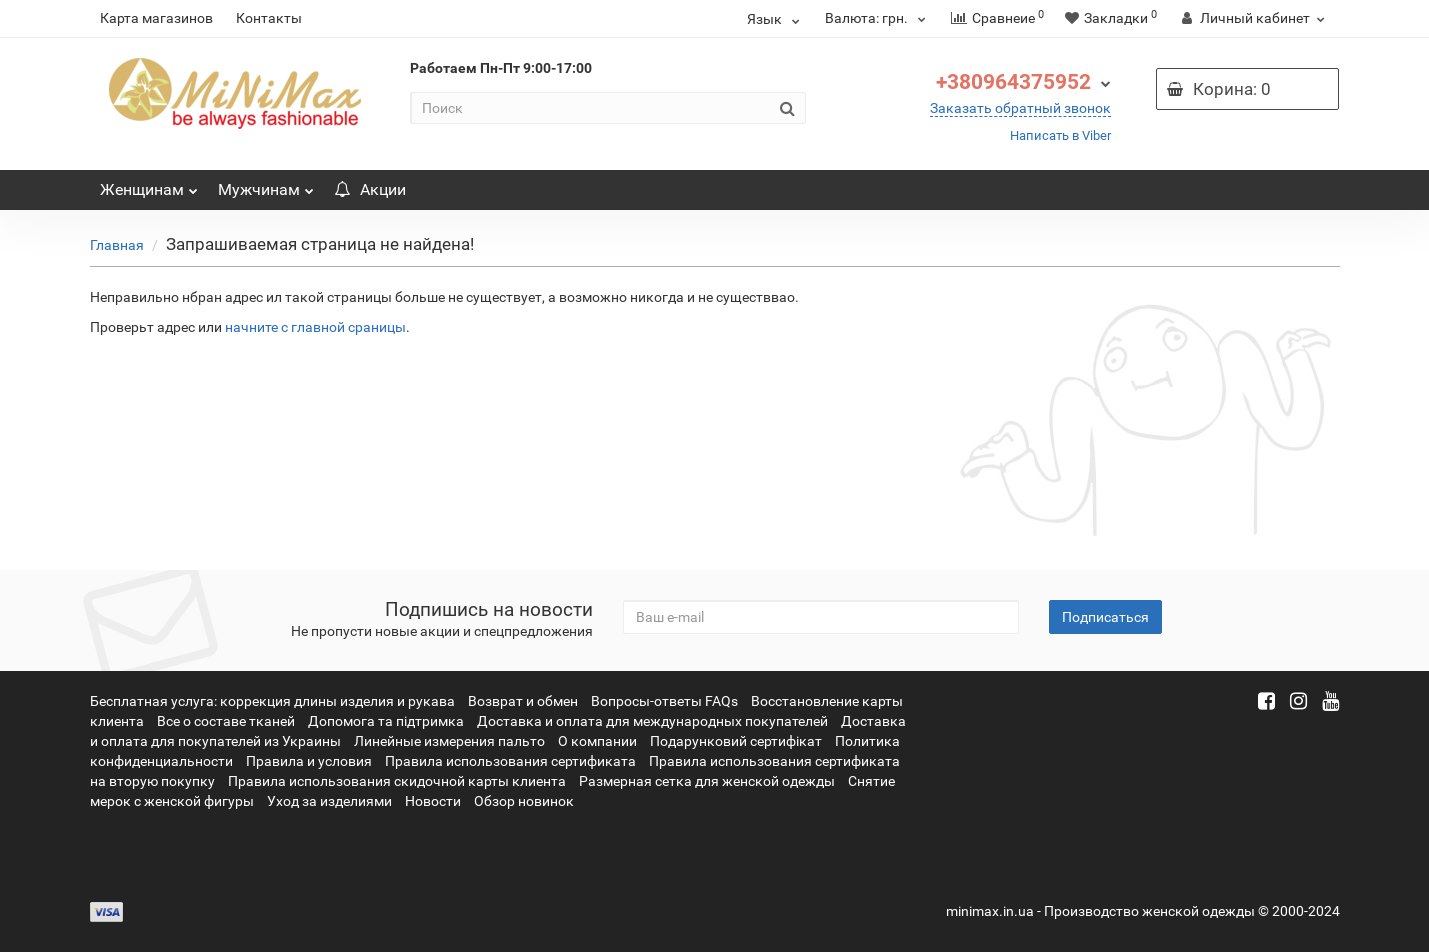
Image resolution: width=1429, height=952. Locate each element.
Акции (370, 189)
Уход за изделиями (329, 801)
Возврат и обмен (523, 701)
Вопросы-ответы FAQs (664, 701)
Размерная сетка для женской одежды (707, 781)
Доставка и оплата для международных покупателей (652, 721)
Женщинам (149, 184)
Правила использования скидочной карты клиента (397, 781)
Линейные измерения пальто (449, 741)
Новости (433, 801)
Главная (117, 245)
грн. (878, 18)
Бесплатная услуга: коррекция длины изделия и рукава (272, 701)
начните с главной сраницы (315, 327)
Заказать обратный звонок (1020, 108)
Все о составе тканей (226, 721)
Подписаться (1105, 617)
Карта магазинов (156, 18)
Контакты (269, 18)
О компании (597, 741)
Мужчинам (266, 184)
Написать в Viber (1060, 135)
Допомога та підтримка (386, 721)
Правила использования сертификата (510, 761)
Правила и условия (309, 761)
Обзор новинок (524, 801)
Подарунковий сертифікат (736, 741)
